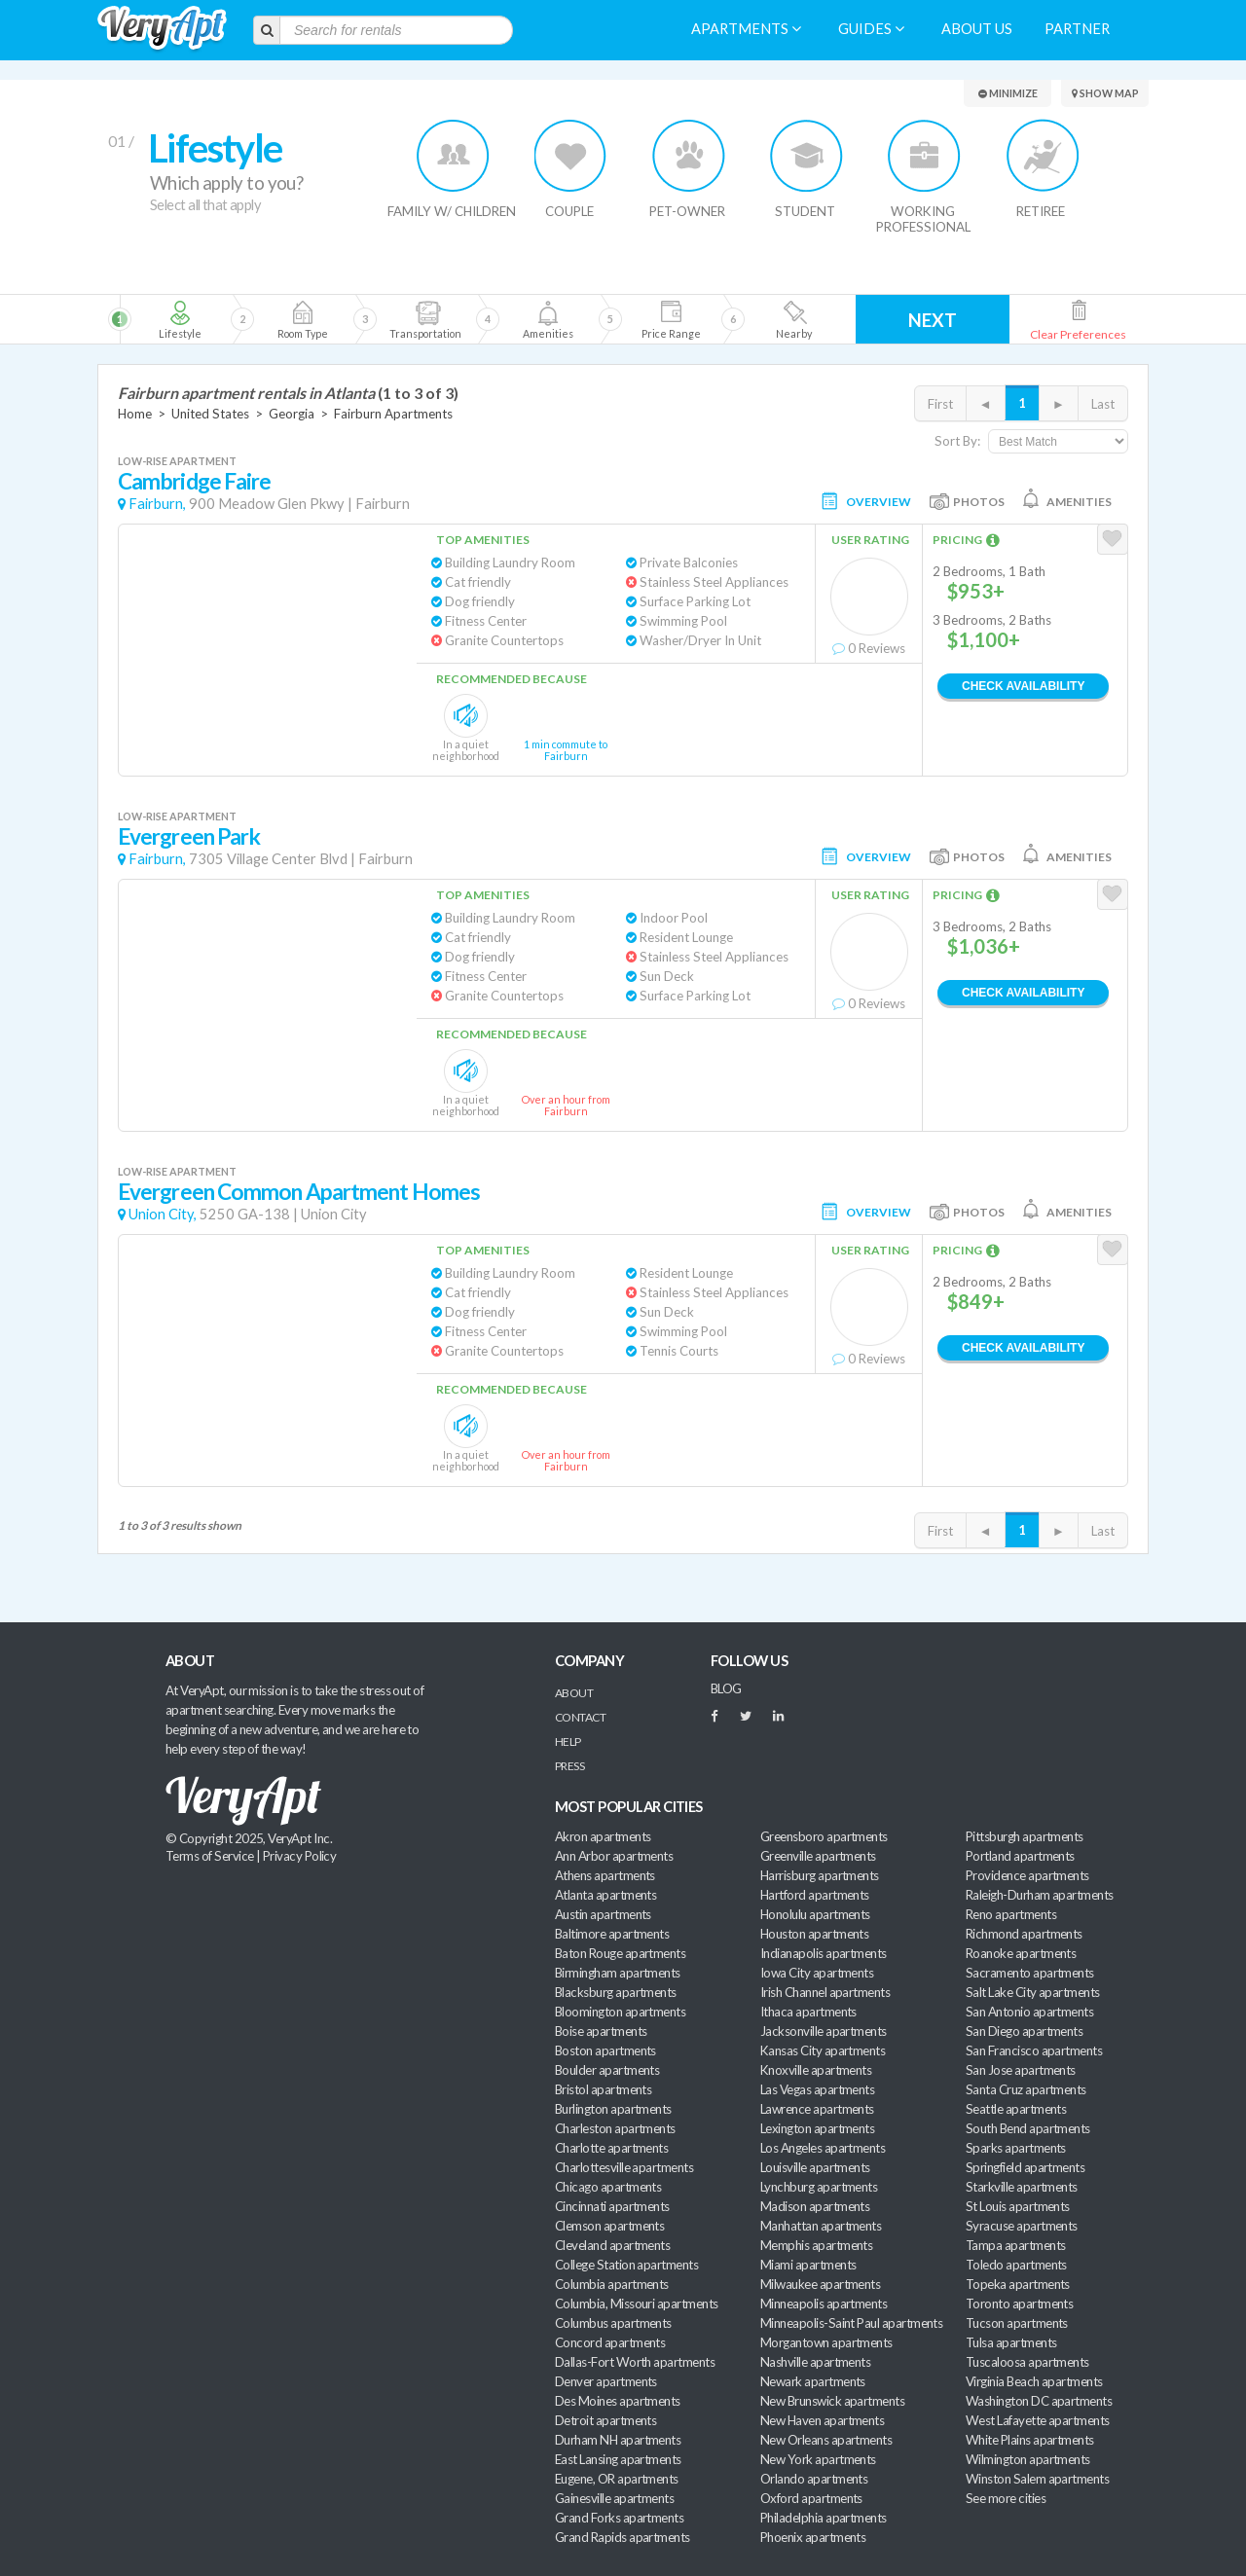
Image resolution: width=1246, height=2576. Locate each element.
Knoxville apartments (815, 2070)
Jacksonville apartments (823, 2031)
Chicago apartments (608, 2187)
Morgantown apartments (826, 2342)
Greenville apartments (818, 1856)
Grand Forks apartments (619, 2517)
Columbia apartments (612, 2284)
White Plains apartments (1030, 2440)
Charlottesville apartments (624, 2167)
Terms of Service (209, 1856)
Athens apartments (605, 1875)
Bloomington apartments (620, 2011)
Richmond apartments (1024, 1933)
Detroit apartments (605, 2420)
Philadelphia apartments (823, 2517)
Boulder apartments (607, 2070)
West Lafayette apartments (1038, 2420)
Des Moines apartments (617, 2401)
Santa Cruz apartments (1026, 2089)
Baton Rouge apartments (620, 1953)
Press (569, 1766)
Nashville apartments (815, 2362)
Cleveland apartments (612, 2245)
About (574, 1693)
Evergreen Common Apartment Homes (299, 1192)
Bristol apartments (603, 2089)
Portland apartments (1020, 1856)
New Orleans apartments (826, 2440)
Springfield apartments (1025, 2167)
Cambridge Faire (194, 481)
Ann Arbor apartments (614, 1856)
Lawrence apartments (817, 2109)
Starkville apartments (1022, 2187)
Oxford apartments (811, 2498)
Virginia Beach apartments (1034, 2381)
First (940, 404)
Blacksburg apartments (616, 1992)
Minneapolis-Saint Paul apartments (851, 2323)
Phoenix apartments (812, 2537)
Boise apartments (600, 2031)
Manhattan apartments (820, 2225)
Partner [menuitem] (1077, 28)
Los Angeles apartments (822, 2148)
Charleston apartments (615, 2128)
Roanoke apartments (1021, 1953)
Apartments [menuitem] (746, 28)
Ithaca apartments (808, 2011)
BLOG (726, 1688)
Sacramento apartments (1030, 1972)
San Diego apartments (1024, 2031)
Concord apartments (610, 2342)
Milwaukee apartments (820, 2284)
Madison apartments (814, 2206)
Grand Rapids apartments (622, 2537)
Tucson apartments (1017, 2323)
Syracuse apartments (1022, 2225)
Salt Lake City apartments (1033, 1992)
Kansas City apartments (822, 2050)
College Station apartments (626, 2264)
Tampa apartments (1015, 2245)
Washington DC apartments (1039, 2401)
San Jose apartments (1021, 2070)
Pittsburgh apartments (1024, 1836)
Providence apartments (1027, 1875)
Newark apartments (812, 2381)
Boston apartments (605, 2050)
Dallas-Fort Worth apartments (635, 2362)
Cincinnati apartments (612, 2206)
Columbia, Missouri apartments (636, 2303)
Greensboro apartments (824, 1836)
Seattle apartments (1016, 2109)
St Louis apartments (1018, 2206)
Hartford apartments (814, 1895)
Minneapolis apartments (823, 2303)
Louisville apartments (815, 2167)
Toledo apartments (1016, 2264)
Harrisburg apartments (819, 1875)
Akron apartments (602, 1836)
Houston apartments (814, 1933)
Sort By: (957, 441)
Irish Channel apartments (825, 1992)
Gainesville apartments (614, 2498)
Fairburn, (157, 503)
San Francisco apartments (1034, 2050)
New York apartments (818, 2459)
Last (1103, 404)
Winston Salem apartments (1037, 2478)
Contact (580, 1717)
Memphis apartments (816, 2245)
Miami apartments (808, 2264)
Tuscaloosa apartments (1027, 2362)
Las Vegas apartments (817, 2089)
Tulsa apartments (1011, 2342)
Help (568, 1741)
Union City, (162, 1214)
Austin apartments (603, 1914)
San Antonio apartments (1029, 2011)
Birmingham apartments (617, 1972)
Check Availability (1023, 686)
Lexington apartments (817, 2128)
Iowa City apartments (816, 1972)
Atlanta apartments (605, 1895)
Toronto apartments (1019, 2303)
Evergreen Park (189, 836)
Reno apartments (1011, 1914)
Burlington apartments (613, 2109)
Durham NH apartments (617, 2440)
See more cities (1005, 2498)
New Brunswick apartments (832, 2401)
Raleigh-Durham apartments (1040, 1895)
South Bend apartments (1028, 2128)
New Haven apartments (822, 2420)
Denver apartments (606, 2381)
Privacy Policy (300, 1856)
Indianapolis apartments (823, 1953)
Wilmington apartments (1028, 2459)
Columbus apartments (613, 2323)
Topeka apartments (1018, 2284)
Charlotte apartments (611, 2148)
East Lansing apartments (618, 2459)
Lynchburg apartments (818, 2187)
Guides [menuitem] (871, 28)
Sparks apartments (1016, 2148)
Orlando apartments (813, 2478)
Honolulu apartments (815, 1914)
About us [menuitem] (976, 28)
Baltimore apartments (612, 1933)
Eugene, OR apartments (616, 2478)
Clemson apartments (609, 2225)
